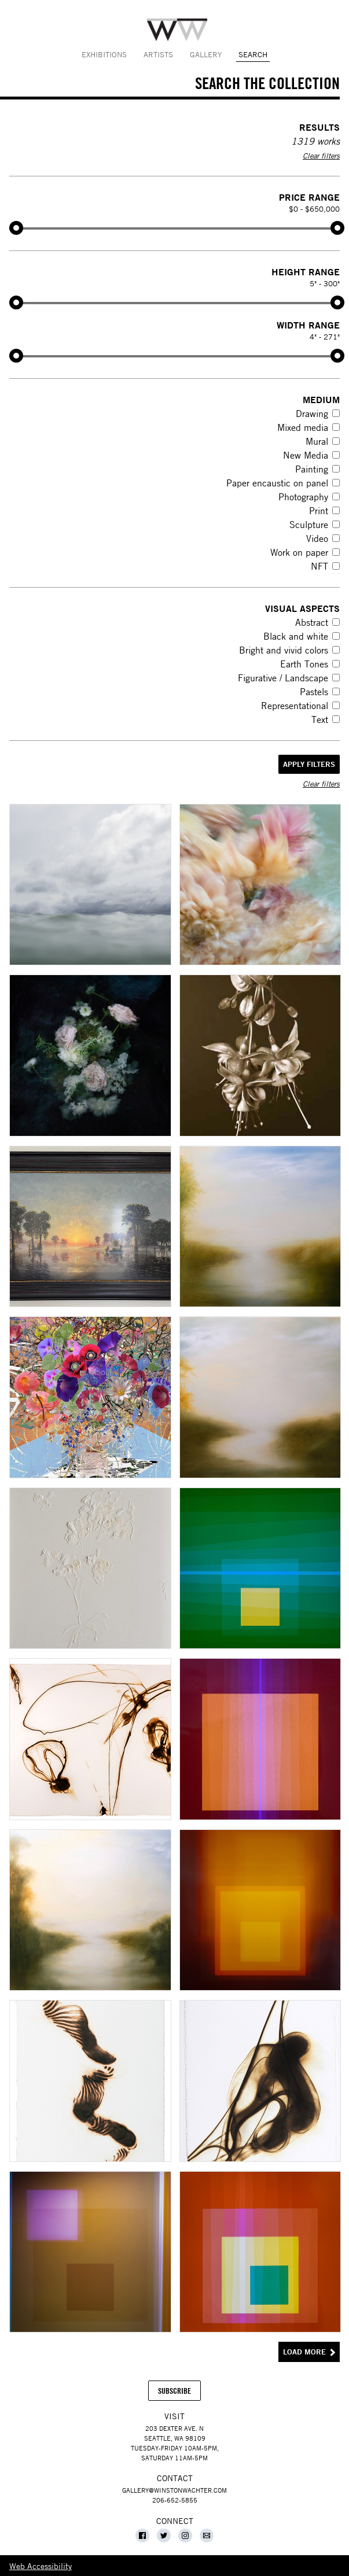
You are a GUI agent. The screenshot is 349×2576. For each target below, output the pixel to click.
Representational (294, 705)
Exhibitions (104, 54)
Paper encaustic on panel (277, 483)
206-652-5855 (174, 2500)
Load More (304, 2352)
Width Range (308, 325)
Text (319, 719)
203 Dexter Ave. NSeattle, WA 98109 (174, 2433)
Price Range (309, 197)
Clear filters (321, 155)
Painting (311, 469)
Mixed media (302, 427)
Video (317, 538)
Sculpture (308, 524)
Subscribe (179, 2393)
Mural (317, 441)
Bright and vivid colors (283, 650)
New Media (305, 455)
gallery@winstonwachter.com (174, 2490)
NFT (319, 566)
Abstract (311, 622)
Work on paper (299, 552)
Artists (158, 54)
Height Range (305, 271)
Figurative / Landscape (283, 678)
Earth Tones (304, 664)
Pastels (314, 691)
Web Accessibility (40, 2565)
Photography (303, 497)
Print (318, 510)
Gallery (206, 54)
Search (252, 54)
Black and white (295, 636)
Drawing (312, 413)
